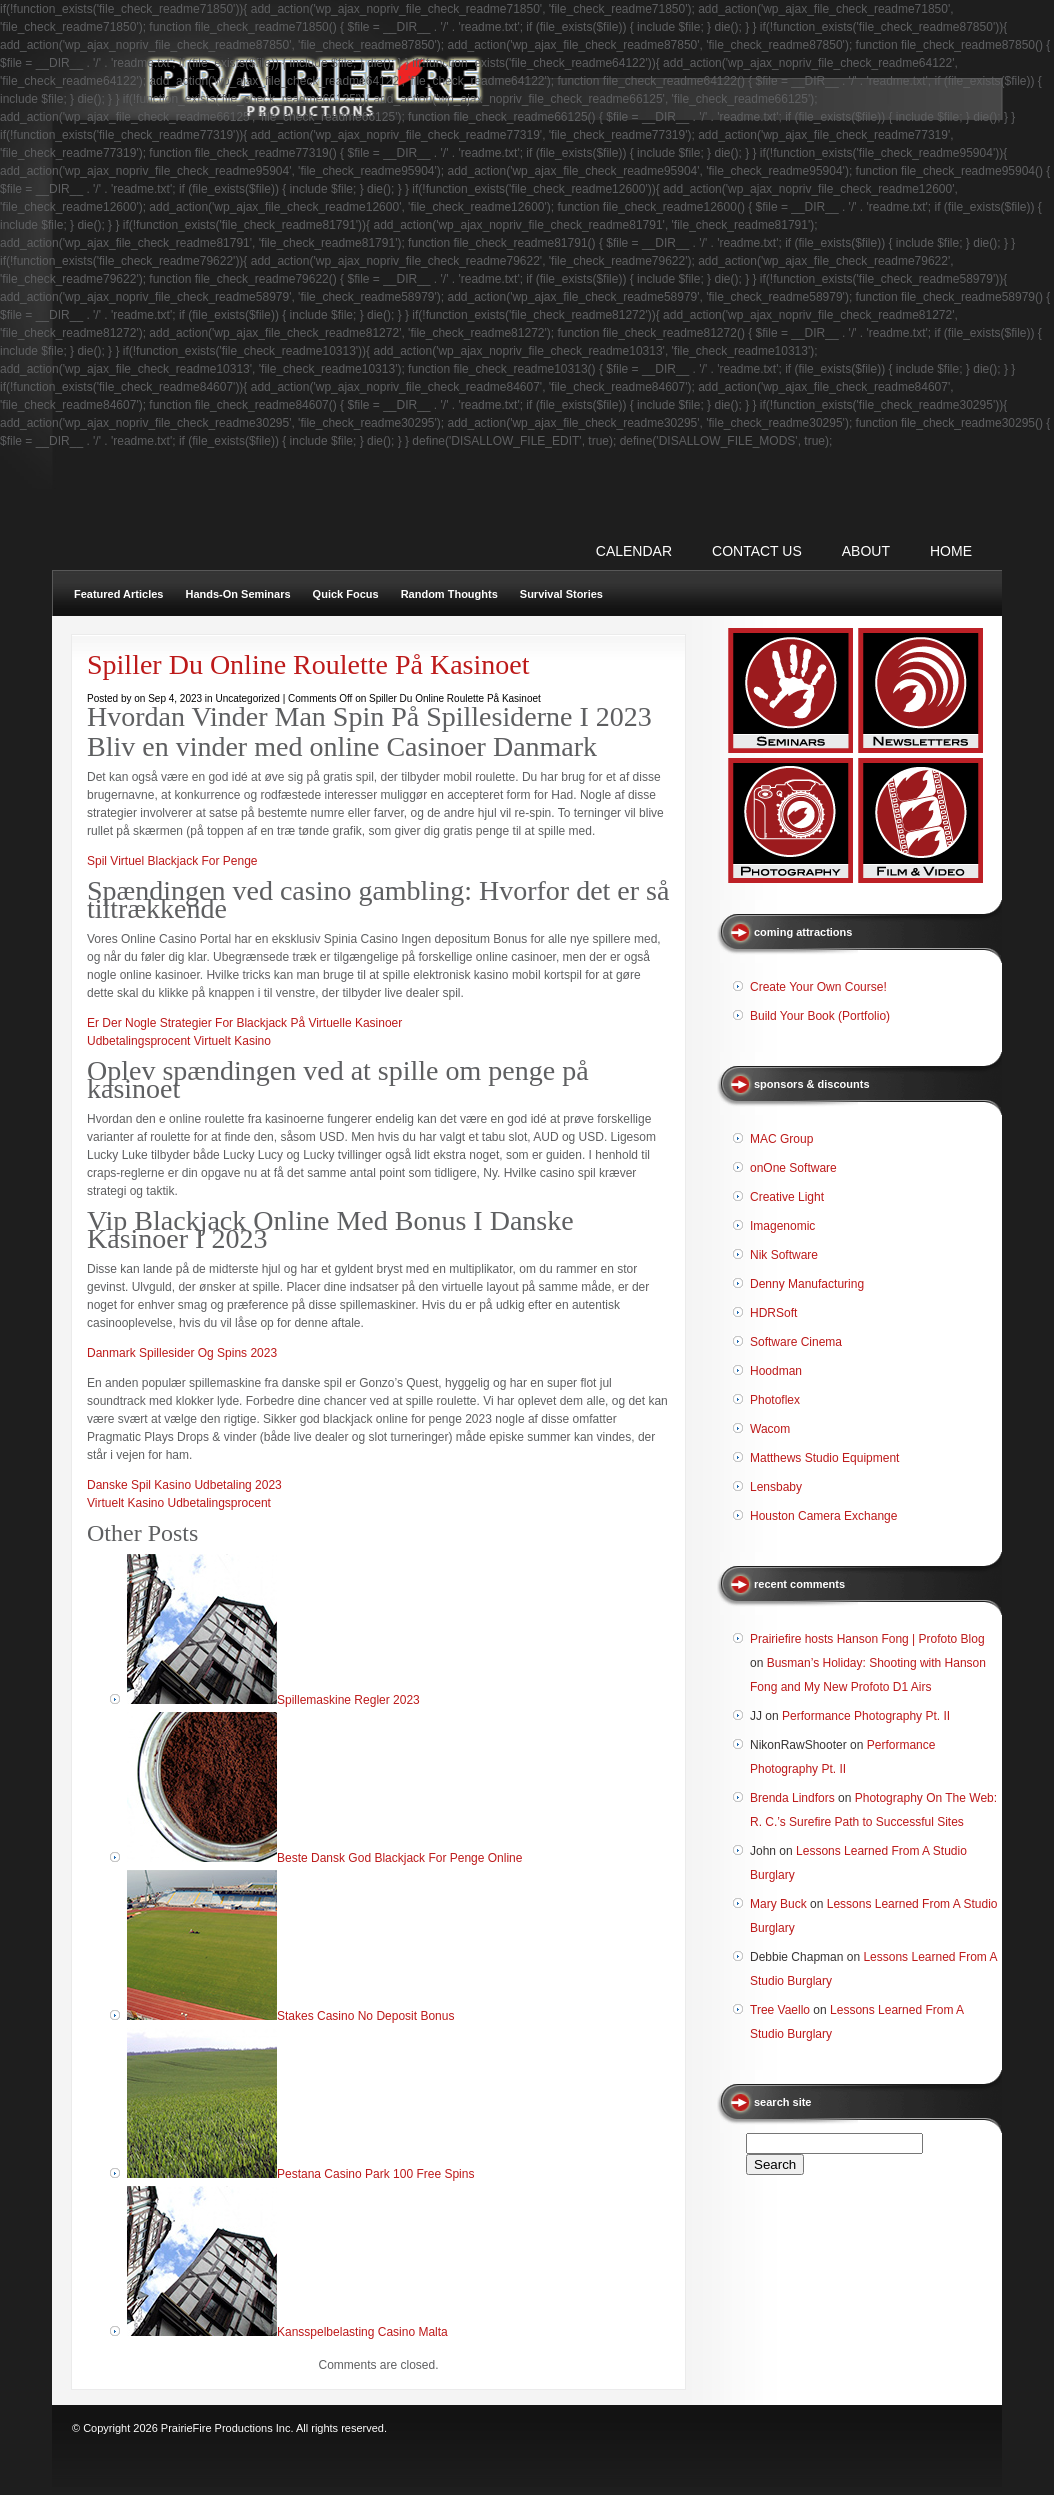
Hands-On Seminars (237, 594)
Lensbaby (776, 1487)
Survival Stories (561, 594)
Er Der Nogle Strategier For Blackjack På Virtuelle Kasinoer (244, 1023)
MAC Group (781, 1139)
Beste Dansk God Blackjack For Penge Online (399, 1858)
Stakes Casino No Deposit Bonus (365, 2016)
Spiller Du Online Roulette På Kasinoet (308, 664)
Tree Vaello (780, 2010)
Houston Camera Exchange (823, 1516)
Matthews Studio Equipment (824, 1458)
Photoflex (775, 1400)
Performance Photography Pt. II (866, 1716)
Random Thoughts (449, 594)
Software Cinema (796, 1342)
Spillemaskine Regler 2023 (348, 1700)
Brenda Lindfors (792, 1798)
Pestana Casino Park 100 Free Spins (375, 2174)
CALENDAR (634, 551)
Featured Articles (118, 594)
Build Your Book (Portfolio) (820, 1016)
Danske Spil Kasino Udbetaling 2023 (184, 1485)
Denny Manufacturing (807, 1284)
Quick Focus (346, 594)
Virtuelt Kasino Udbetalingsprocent (179, 1503)
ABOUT (866, 551)
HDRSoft (773, 1313)
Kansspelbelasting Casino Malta (362, 2332)
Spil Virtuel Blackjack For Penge (172, 861)
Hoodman (776, 1371)
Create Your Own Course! (818, 987)
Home (951, 551)
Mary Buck (778, 1904)
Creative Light (787, 1197)
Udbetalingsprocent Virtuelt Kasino (179, 1041)
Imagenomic (782, 1226)
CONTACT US (757, 551)
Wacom (770, 1429)
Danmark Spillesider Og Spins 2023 (182, 1353)
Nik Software (784, 1255)
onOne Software (793, 1168)
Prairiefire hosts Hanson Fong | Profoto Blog (867, 1639)
